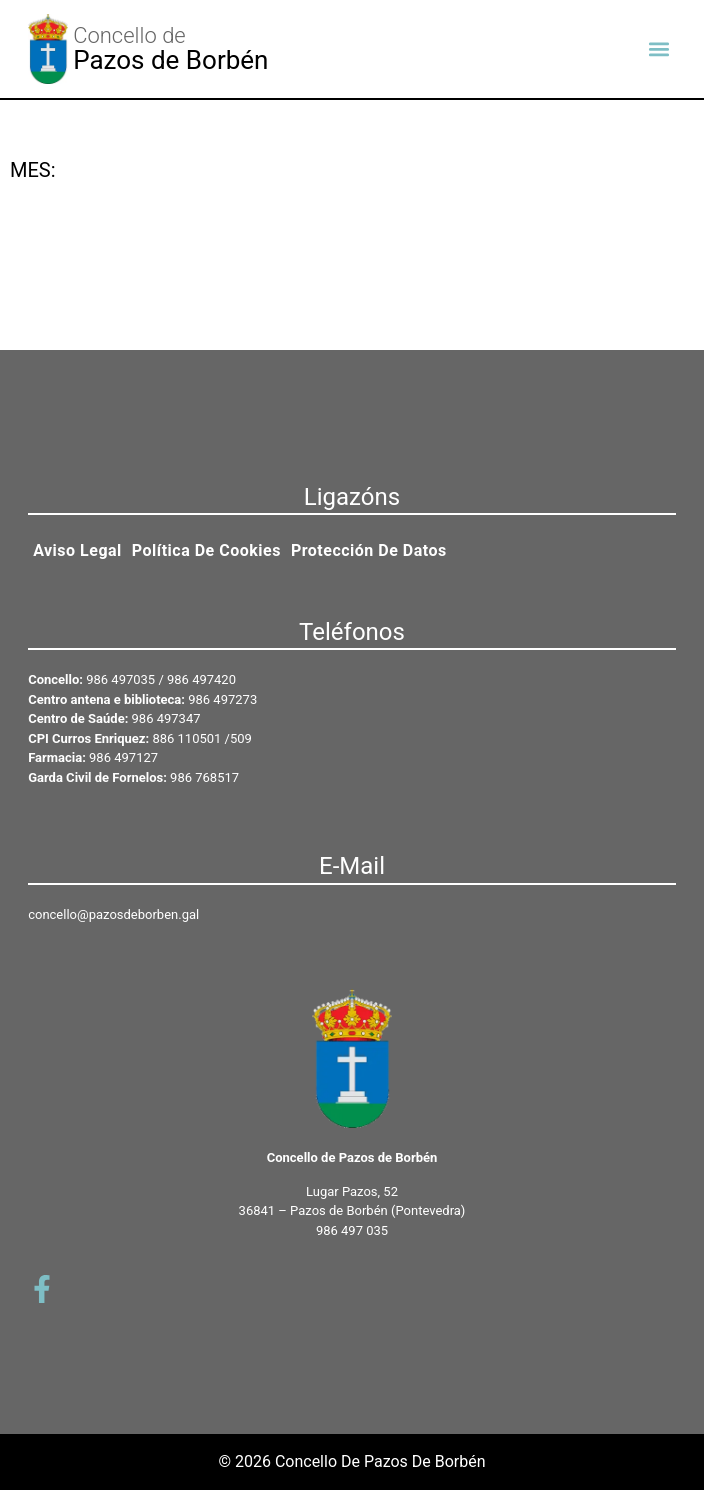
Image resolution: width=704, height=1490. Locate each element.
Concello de (129, 35)
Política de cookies (206, 550)
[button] (659, 49)
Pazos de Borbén (170, 60)
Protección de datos (369, 550)
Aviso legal (77, 550)
